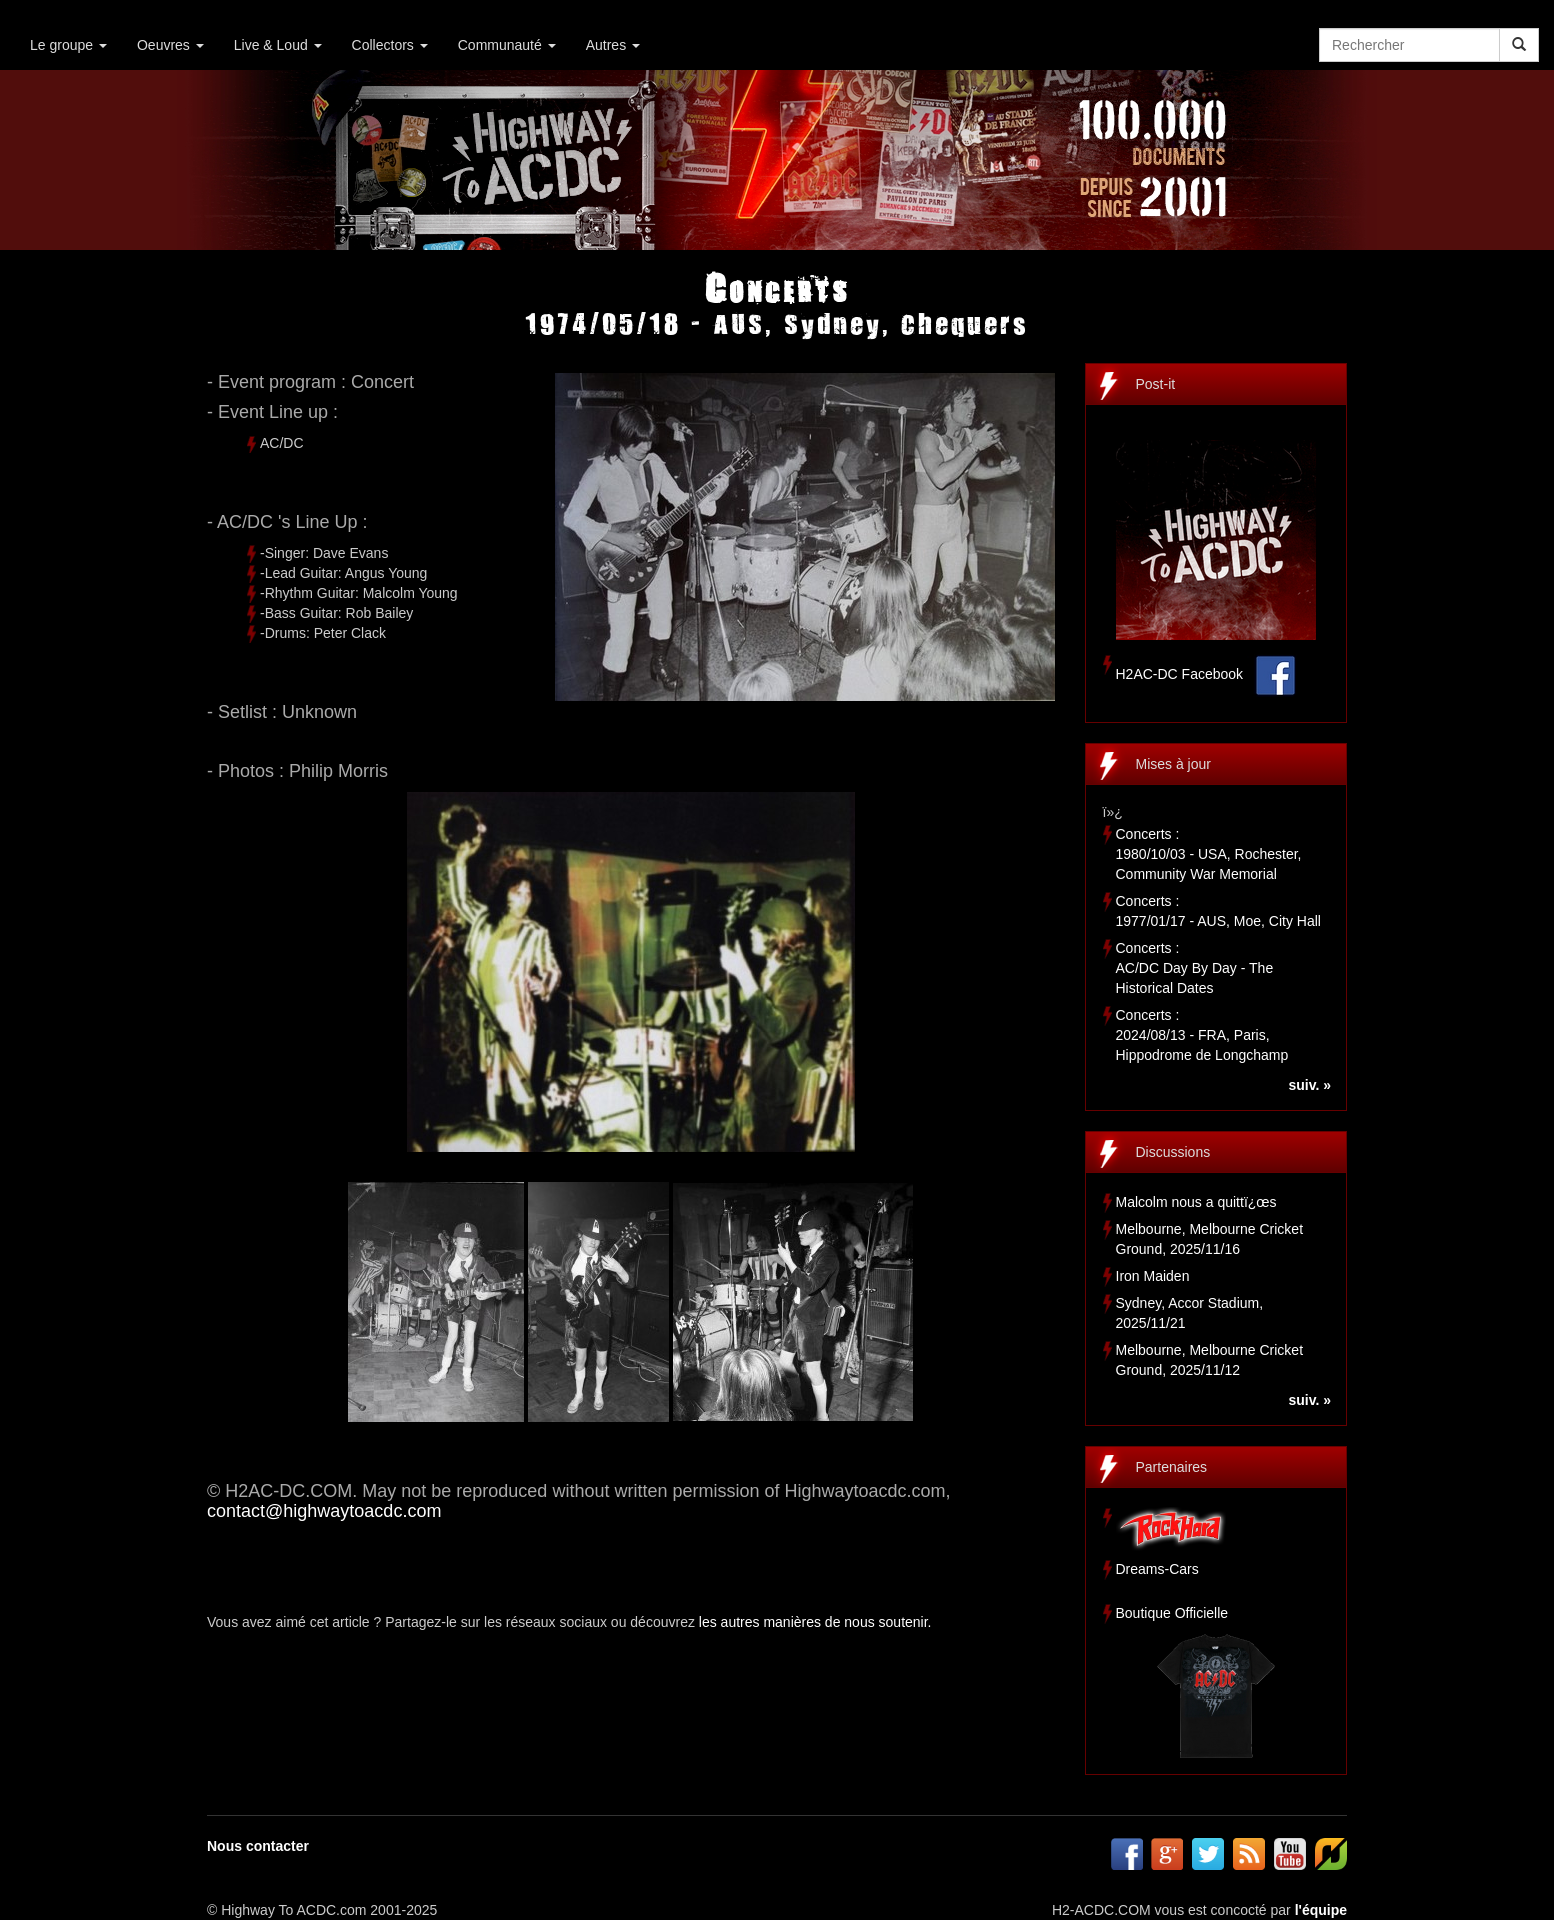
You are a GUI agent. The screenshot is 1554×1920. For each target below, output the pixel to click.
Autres (613, 45)
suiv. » (1309, 1085)
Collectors (390, 45)
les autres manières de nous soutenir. (815, 1622)
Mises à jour (1173, 764)
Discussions (1173, 1152)
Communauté (507, 45)
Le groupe (68, 45)
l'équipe (1321, 1910)
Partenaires (1172, 1467)
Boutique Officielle (1172, 1613)
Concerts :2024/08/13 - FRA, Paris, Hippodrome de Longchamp (1202, 1035)
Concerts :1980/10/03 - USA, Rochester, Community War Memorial (1209, 854)
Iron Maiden (1153, 1276)
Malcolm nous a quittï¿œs (1196, 1202)
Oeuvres (170, 45)
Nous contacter (258, 1846)
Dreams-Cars (1157, 1569)
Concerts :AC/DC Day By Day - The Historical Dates (1195, 968)
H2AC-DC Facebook (1180, 674)
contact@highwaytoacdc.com (324, 1511)
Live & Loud (278, 45)
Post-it (1156, 384)
